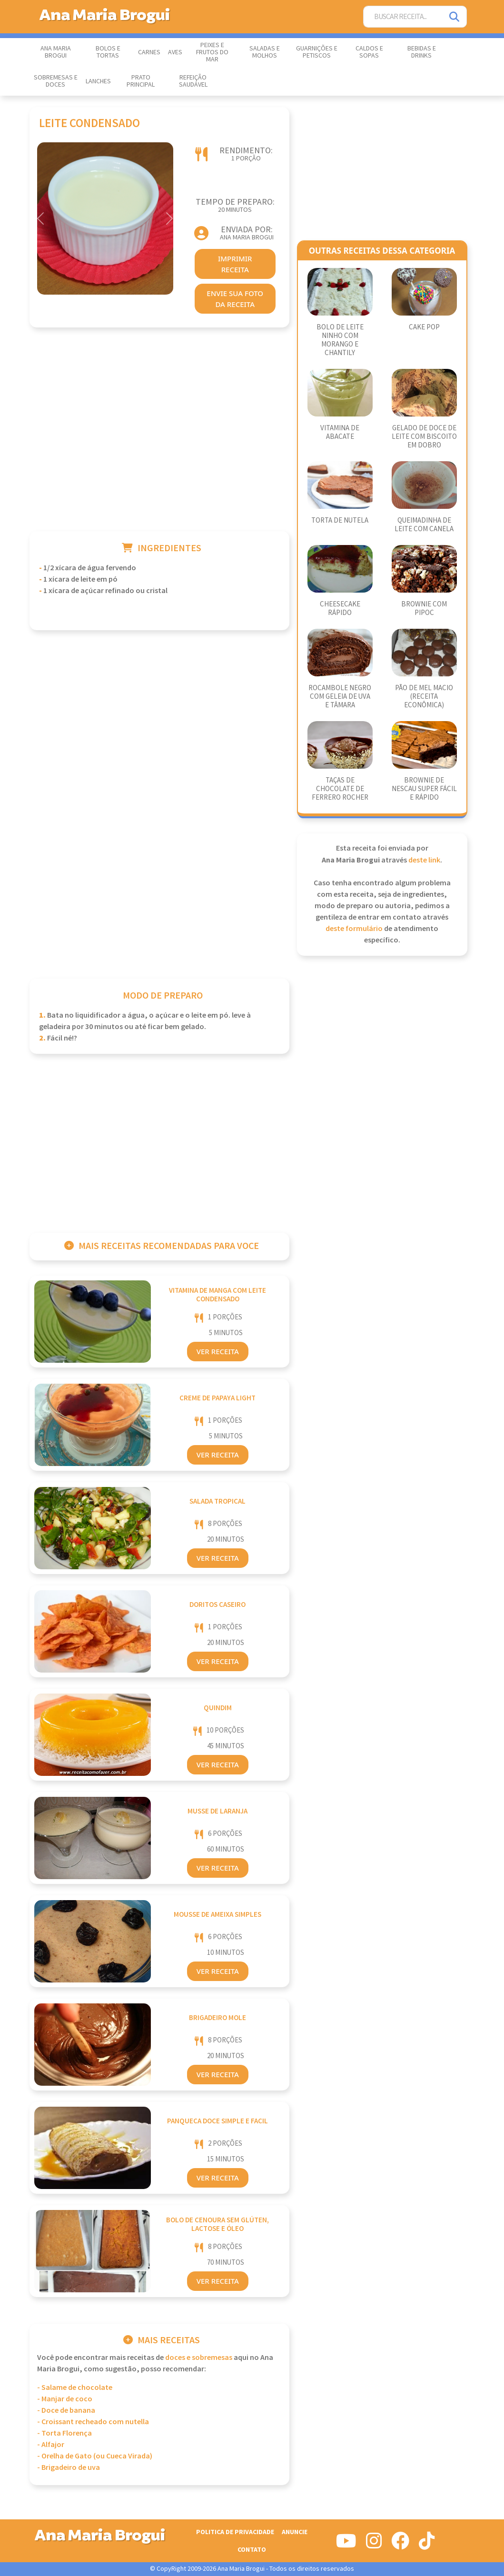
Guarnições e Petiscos (316, 52)
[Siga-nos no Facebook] (400, 2544)
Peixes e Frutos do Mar (212, 52)
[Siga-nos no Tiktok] (427, 2544)
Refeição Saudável (193, 81)
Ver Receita (218, 1351)
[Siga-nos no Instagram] (374, 2544)
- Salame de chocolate (74, 2388)
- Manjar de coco (64, 2399)
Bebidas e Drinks (421, 52)
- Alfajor (50, 2445)
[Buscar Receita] (403, 17)
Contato (251, 2549)
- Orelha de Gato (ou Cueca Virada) (94, 2456)
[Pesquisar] (455, 17)
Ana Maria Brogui (55, 52)
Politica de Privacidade (235, 2531)
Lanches (98, 81)
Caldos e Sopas (369, 52)
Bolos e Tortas (108, 52)
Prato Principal (141, 81)
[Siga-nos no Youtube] (346, 2544)
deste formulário (354, 929)
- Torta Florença (64, 2433)
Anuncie (294, 2531)
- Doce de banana (66, 2411)
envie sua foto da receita (235, 298)
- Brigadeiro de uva (68, 2468)
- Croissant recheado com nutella (93, 2422)
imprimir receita (235, 264)
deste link (424, 860)
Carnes (149, 52)
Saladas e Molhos (264, 52)
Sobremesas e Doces (56, 81)
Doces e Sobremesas (198, 2358)
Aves (175, 52)
